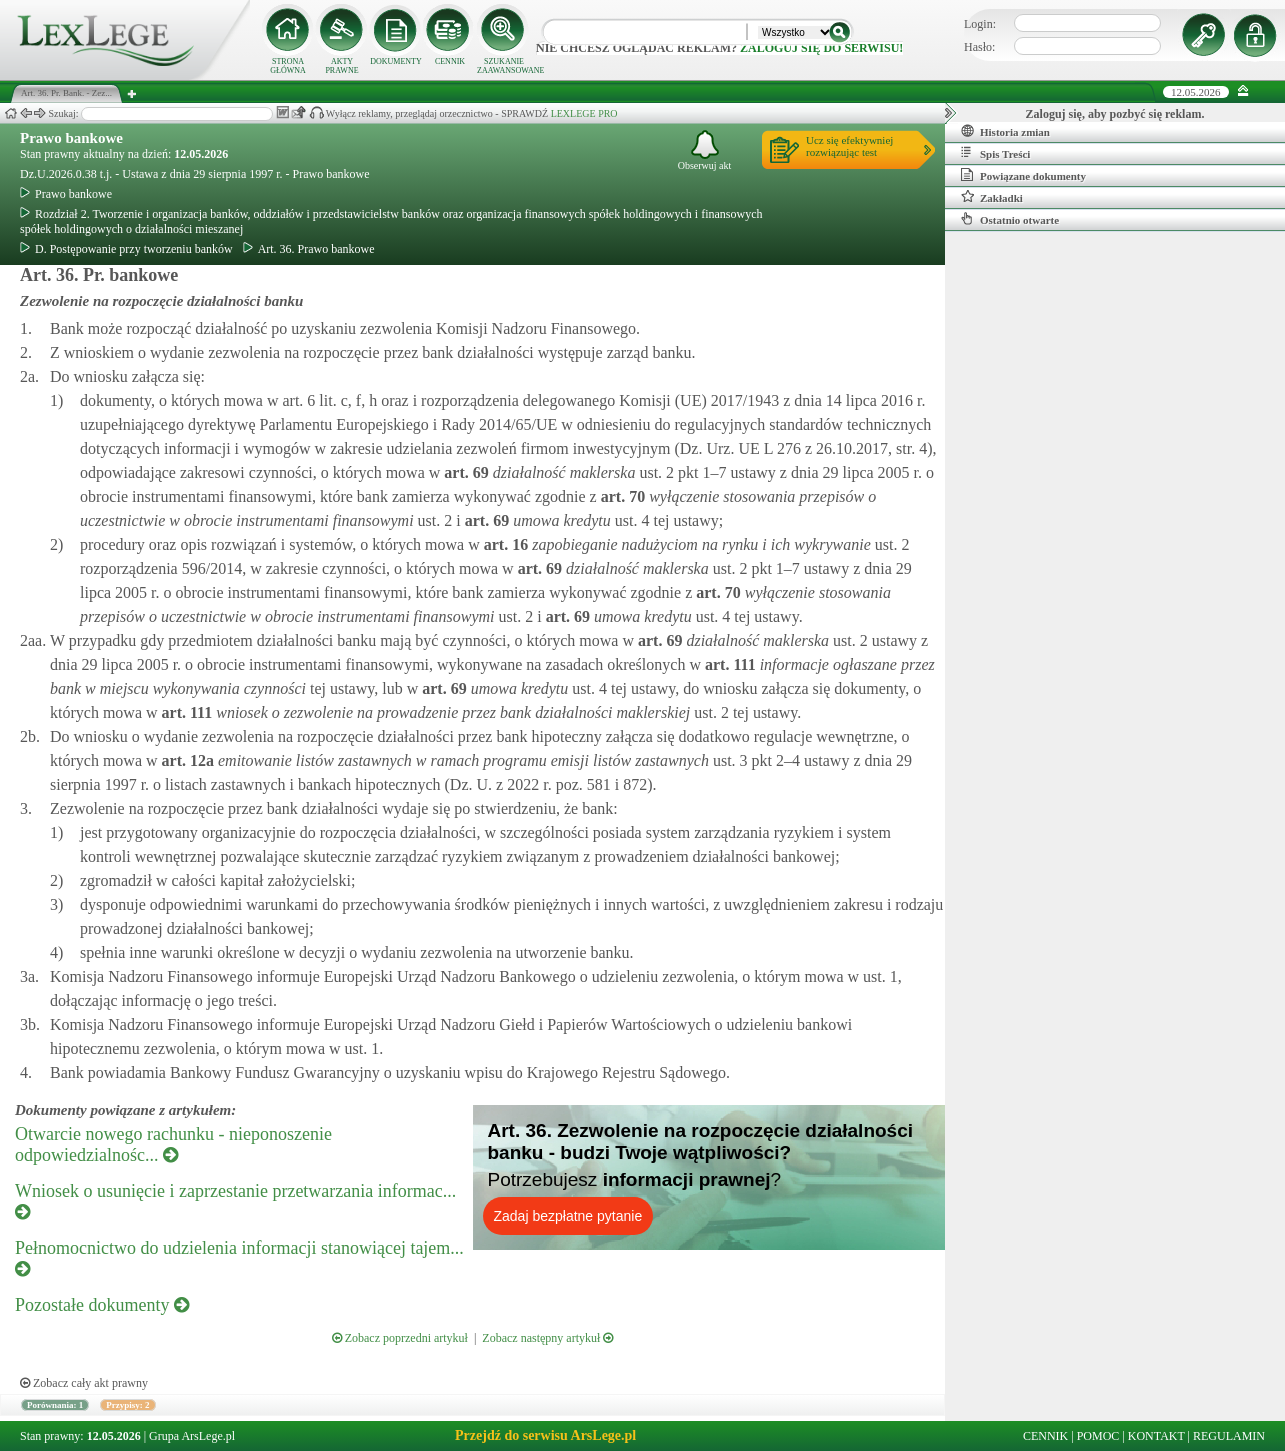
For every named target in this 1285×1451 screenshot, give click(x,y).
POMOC (1098, 1436)
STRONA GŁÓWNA (288, 66)
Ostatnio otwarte (1010, 219)
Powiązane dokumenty (1023, 175)
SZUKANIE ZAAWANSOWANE (504, 66)
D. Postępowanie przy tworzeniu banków (126, 249)
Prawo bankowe (71, 138)
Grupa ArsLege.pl (192, 1436)
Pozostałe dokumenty (102, 1305)
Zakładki (992, 197)
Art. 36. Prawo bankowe (309, 249)
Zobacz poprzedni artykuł (400, 1338)
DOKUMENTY (396, 61)
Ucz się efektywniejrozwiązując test (849, 146)
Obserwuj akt (705, 150)
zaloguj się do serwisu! (821, 48)
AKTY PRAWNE (341, 66)
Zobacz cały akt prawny (84, 1383)
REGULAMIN (1229, 1436)
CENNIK (450, 61)
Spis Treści (995, 153)
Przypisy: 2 (127, 1405)
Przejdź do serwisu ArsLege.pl (545, 1435)
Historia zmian (1005, 131)
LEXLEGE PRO (584, 113)
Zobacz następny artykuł (547, 1338)
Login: (980, 24)
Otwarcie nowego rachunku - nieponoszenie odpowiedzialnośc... (173, 1144)
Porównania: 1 (55, 1405)
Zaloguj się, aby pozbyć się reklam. (1115, 114)
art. (464, 472)
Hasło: (979, 47)
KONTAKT (1156, 1436)
